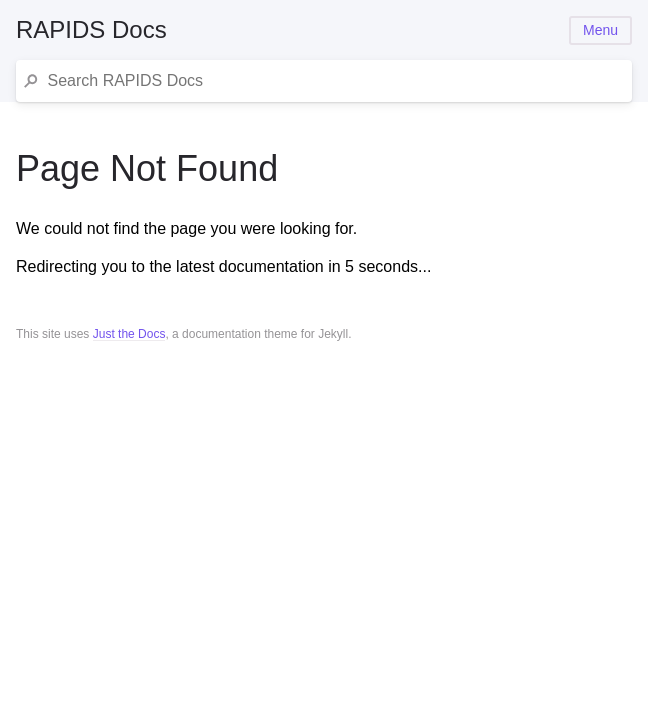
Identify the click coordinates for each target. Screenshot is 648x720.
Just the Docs (129, 334)
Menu (600, 30)
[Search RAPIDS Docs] (335, 81)
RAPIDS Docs (91, 29)
